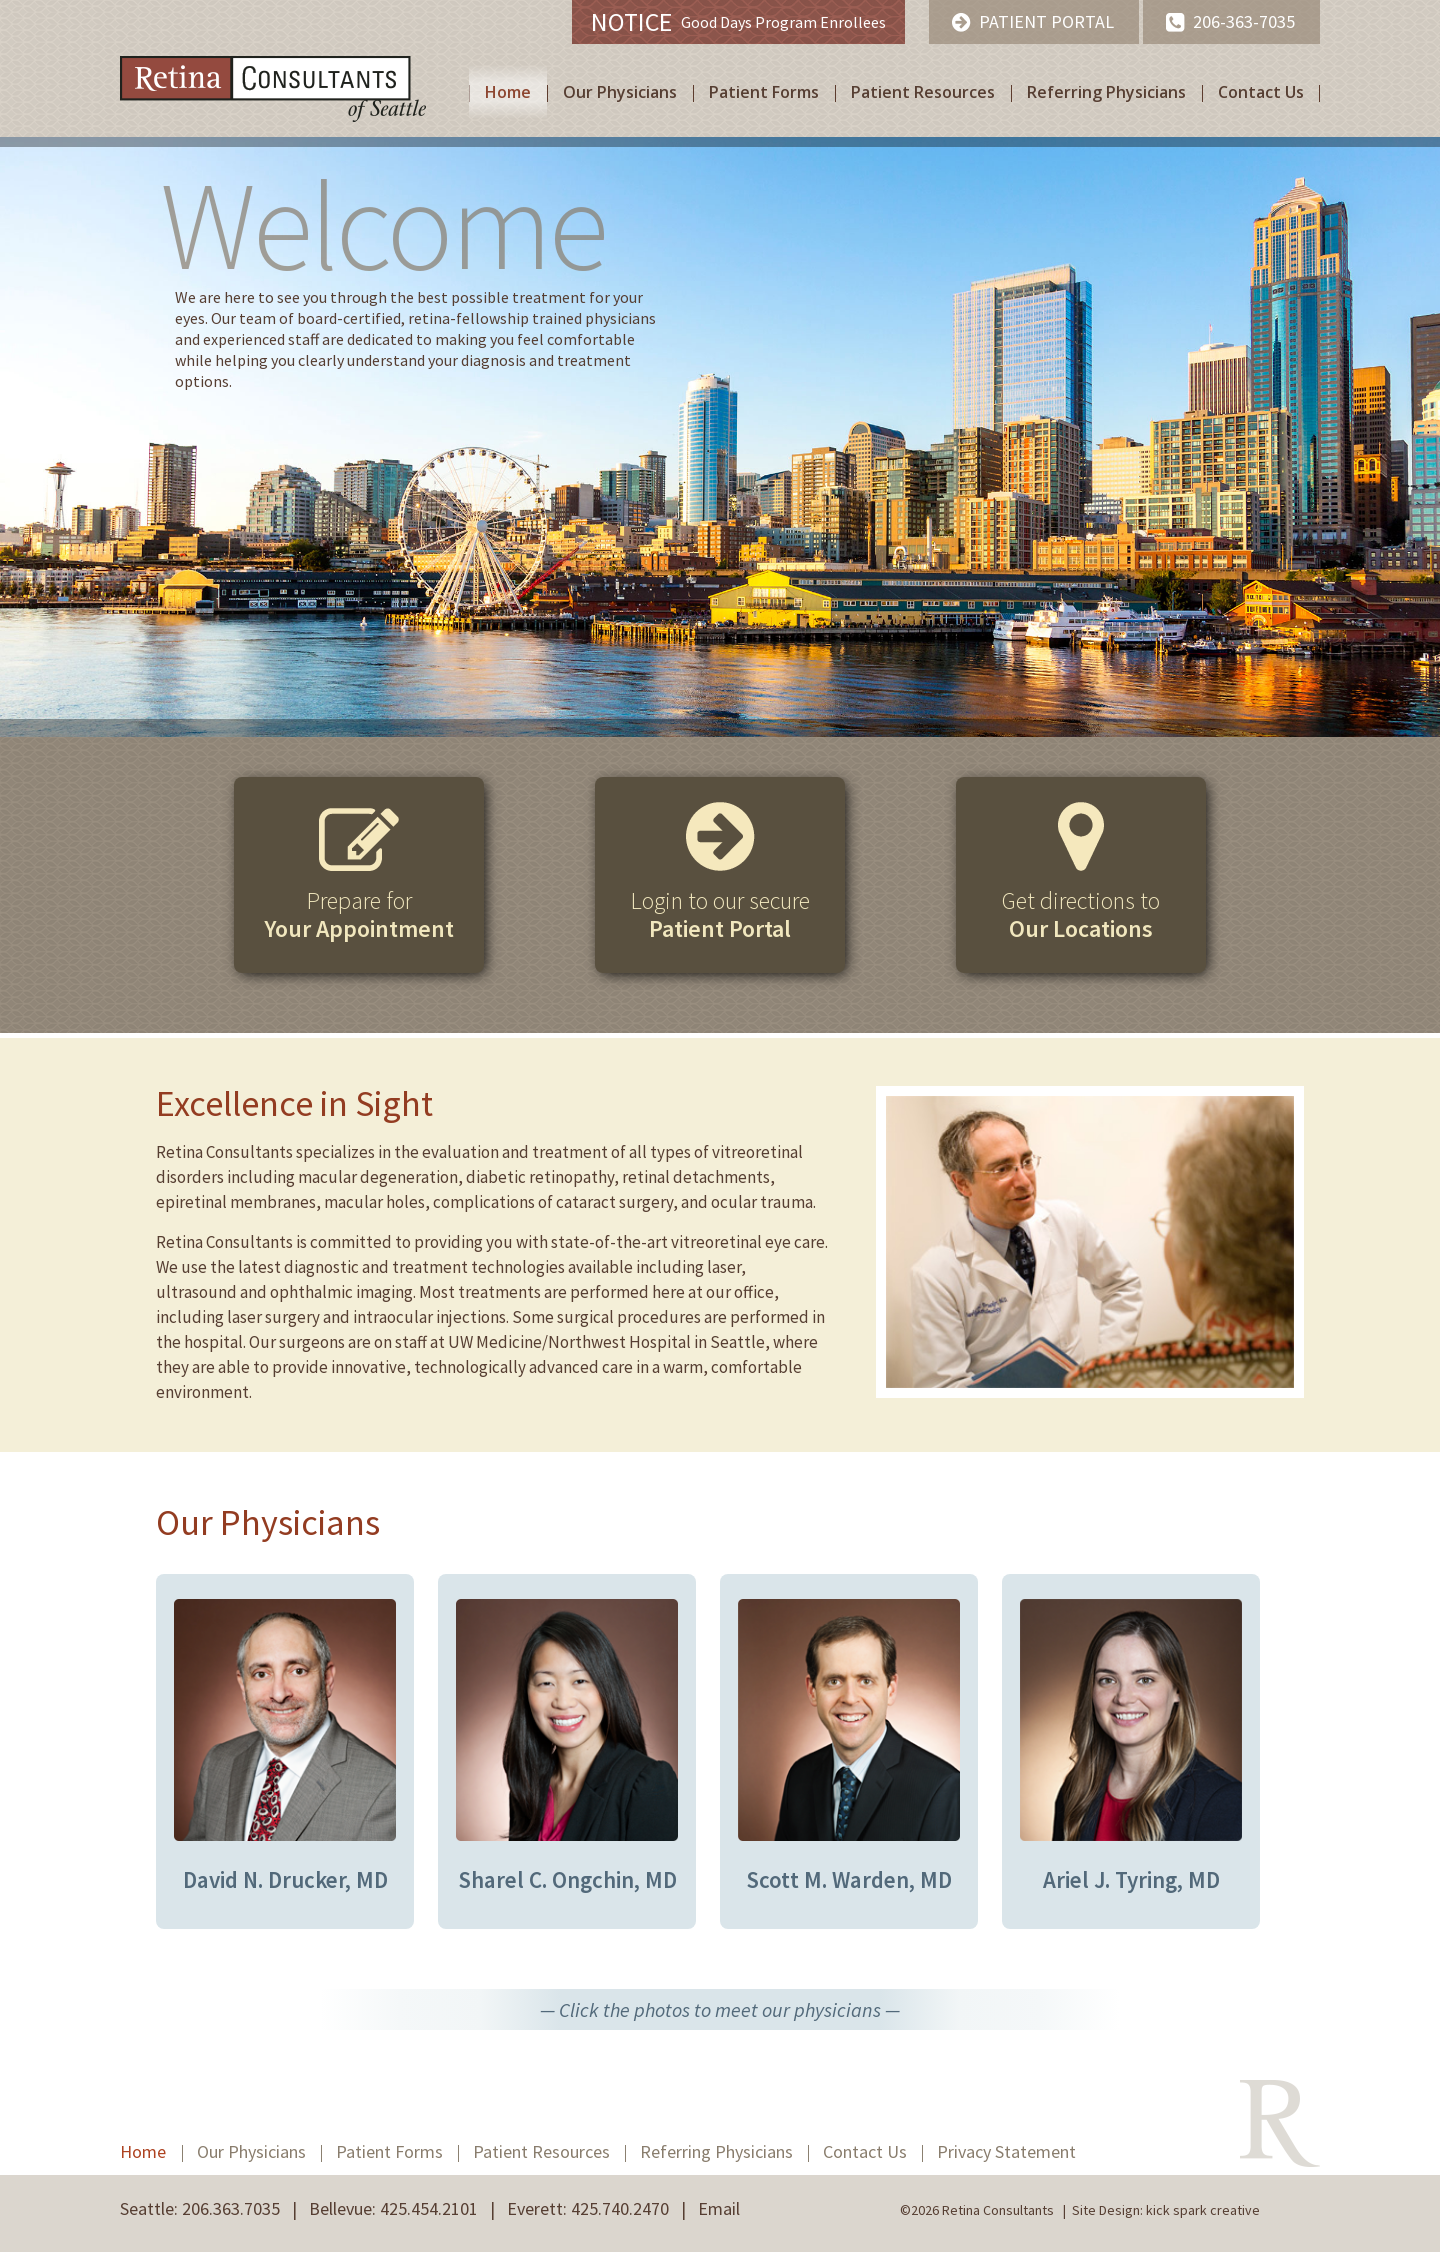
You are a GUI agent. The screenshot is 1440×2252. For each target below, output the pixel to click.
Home (508, 92)
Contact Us (1261, 92)
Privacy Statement (1006, 2151)
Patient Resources (923, 92)
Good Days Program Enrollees (738, 21)
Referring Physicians (1106, 92)
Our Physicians (620, 92)
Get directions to (1081, 914)
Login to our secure (720, 914)
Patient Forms (764, 92)
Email (719, 2208)
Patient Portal (1046, 21)
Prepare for (359, 914)
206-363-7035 (1244, 21)
